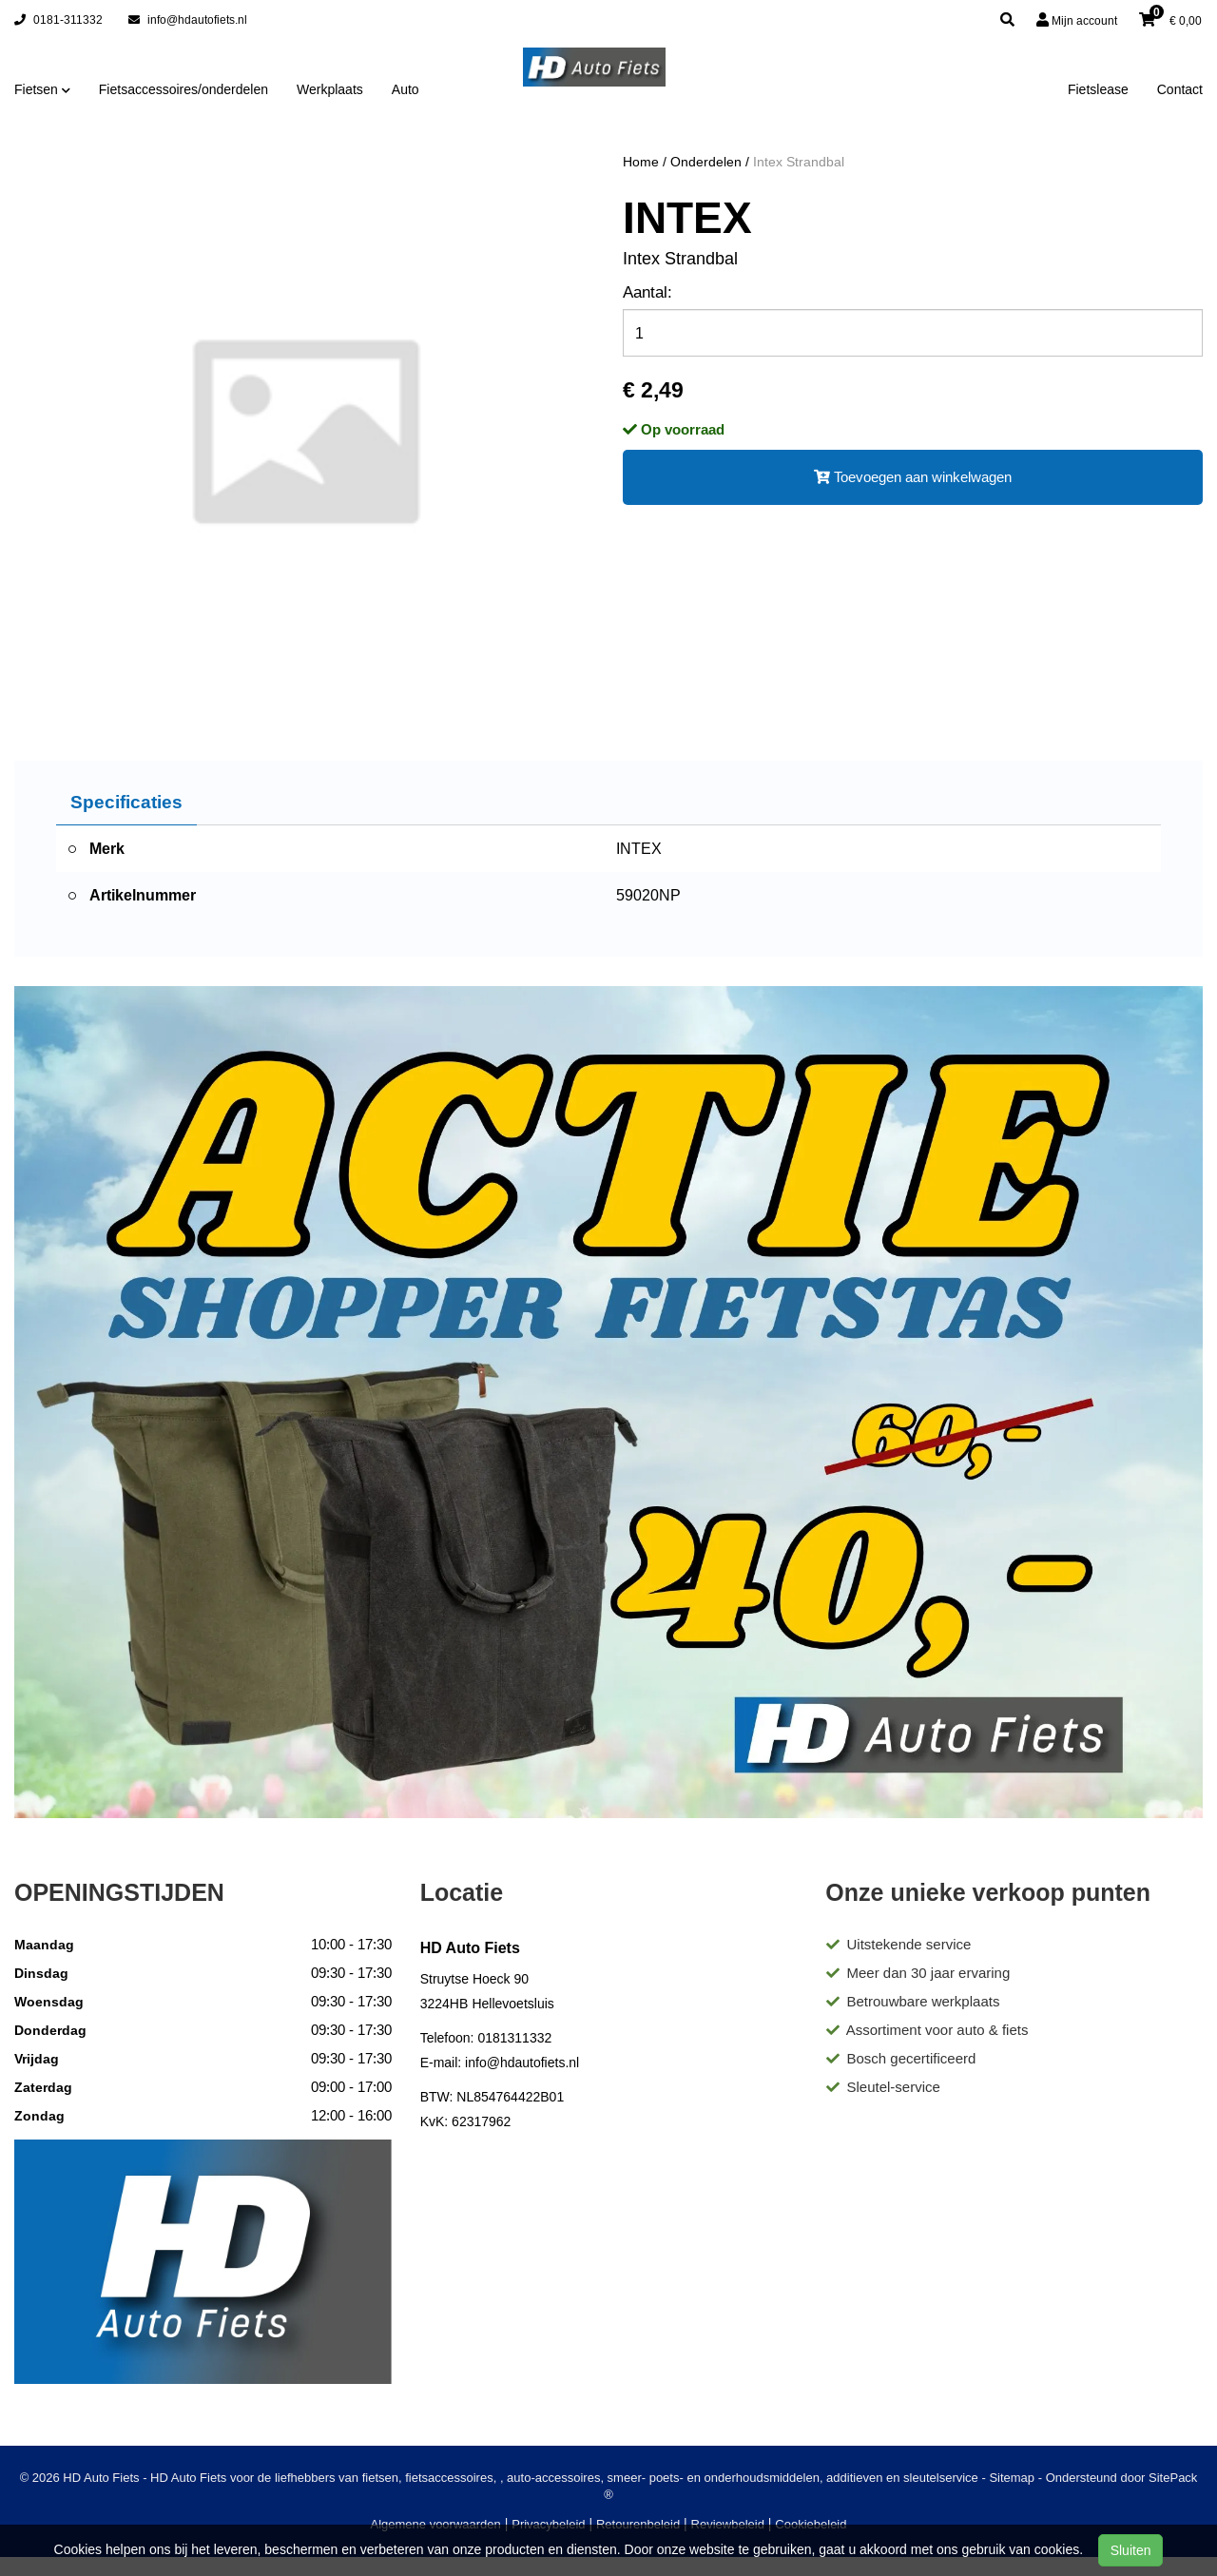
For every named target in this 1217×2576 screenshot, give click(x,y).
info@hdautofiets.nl (187, 19)
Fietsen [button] (42, 89)
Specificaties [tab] (126, 801)
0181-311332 (58, 19)
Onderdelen (706, 161)
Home (641, 161)
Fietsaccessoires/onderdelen (183, 89)
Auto (405, 89)
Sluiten (1131, 2550)
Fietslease (1098, 89)
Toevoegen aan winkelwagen (913, 477)
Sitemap (1011, 2477)
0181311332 (514, 2037)
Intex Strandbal (798, 161)
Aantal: (647, 292)
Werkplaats (330, 89)
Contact (1180, 89)
